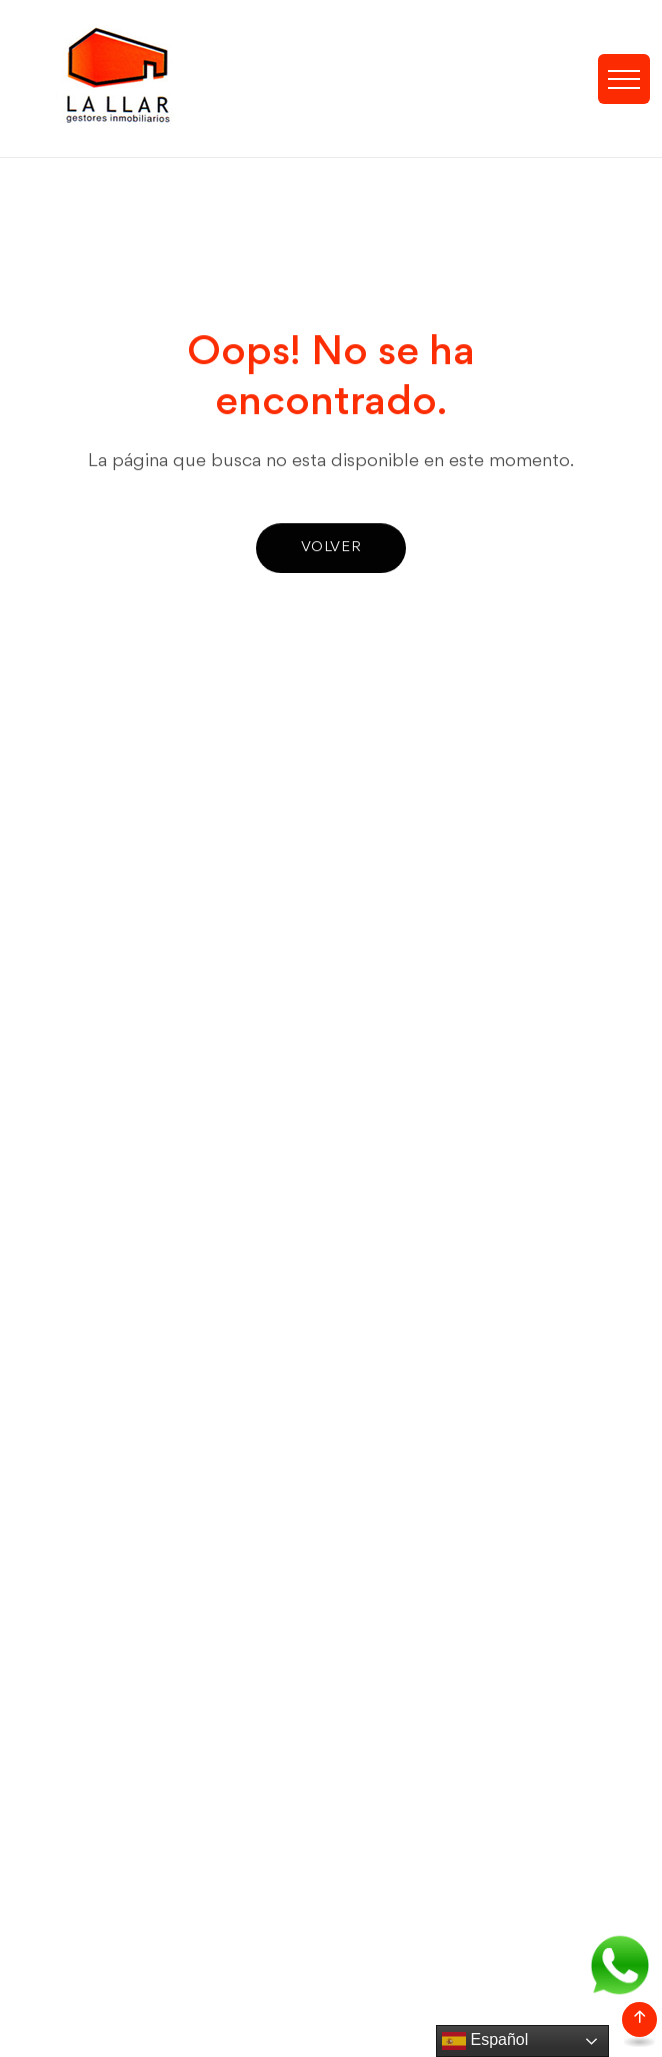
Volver (331, 548)
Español (485, 2041)
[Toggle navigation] (624, 79)
